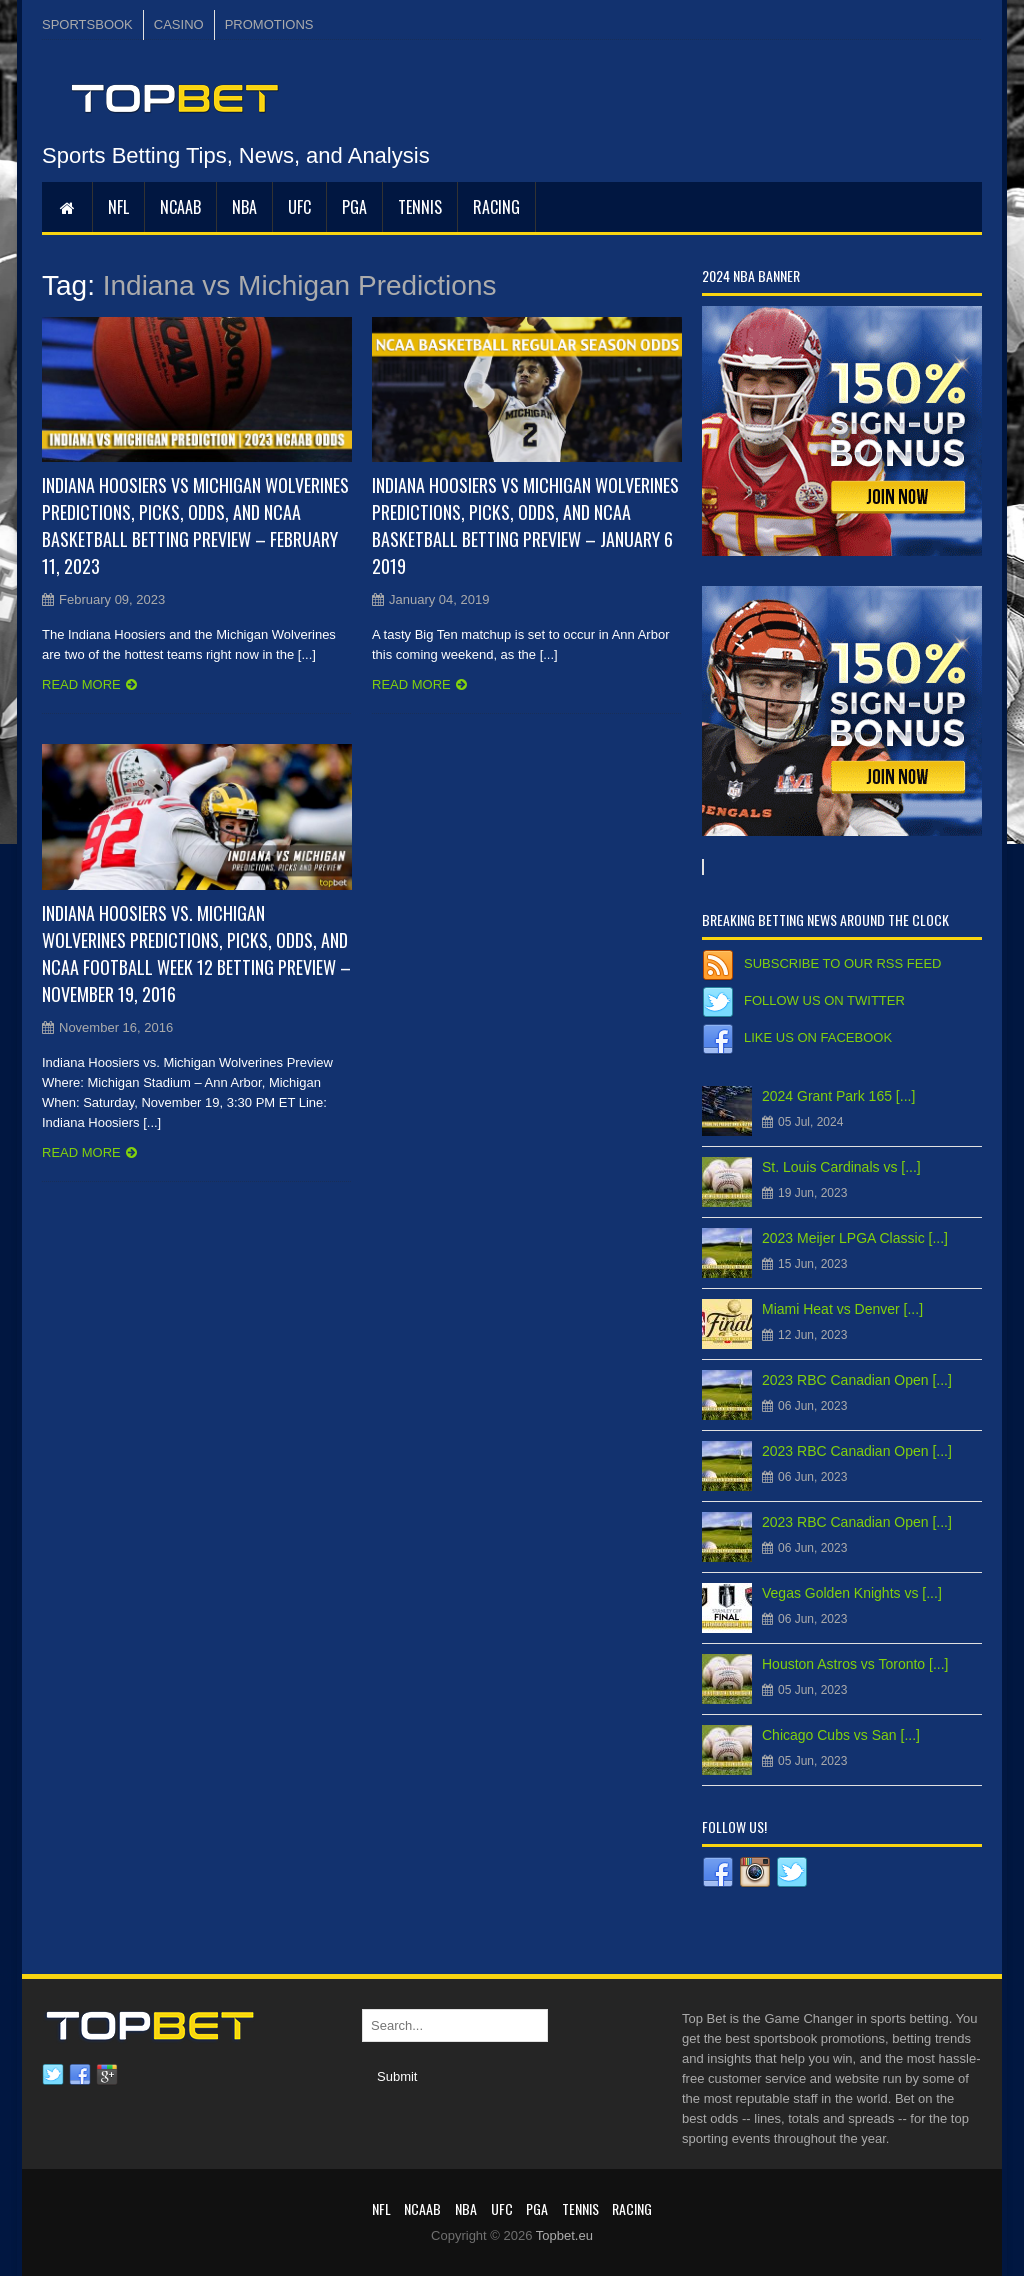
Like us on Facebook (818, 1037)
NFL (118, 207)
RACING (496, 207)
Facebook (80, 2075)
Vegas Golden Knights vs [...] (852, 1593)
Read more (81, 684)
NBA (244, 207)
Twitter (53, 2075)
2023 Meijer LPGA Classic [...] (855, 1238)
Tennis (420, 207)
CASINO (179, 24)
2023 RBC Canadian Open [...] (857, 1380)
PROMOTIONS (269, 24)
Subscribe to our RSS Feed (842, 963)
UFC (299, 207)
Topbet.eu (564, 2235)
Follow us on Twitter (824, 1000)
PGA (354, 207)
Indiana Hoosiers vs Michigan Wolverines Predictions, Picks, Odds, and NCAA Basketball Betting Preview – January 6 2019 (525, 525)
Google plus (107, 2075)
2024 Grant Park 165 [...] (838, 1096)
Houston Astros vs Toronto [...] (855, 1664)
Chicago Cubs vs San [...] (841, 1735)
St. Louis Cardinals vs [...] (841, 1167)
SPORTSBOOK (87, 24)
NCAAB (180, 207)
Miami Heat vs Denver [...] (842, 1309)
